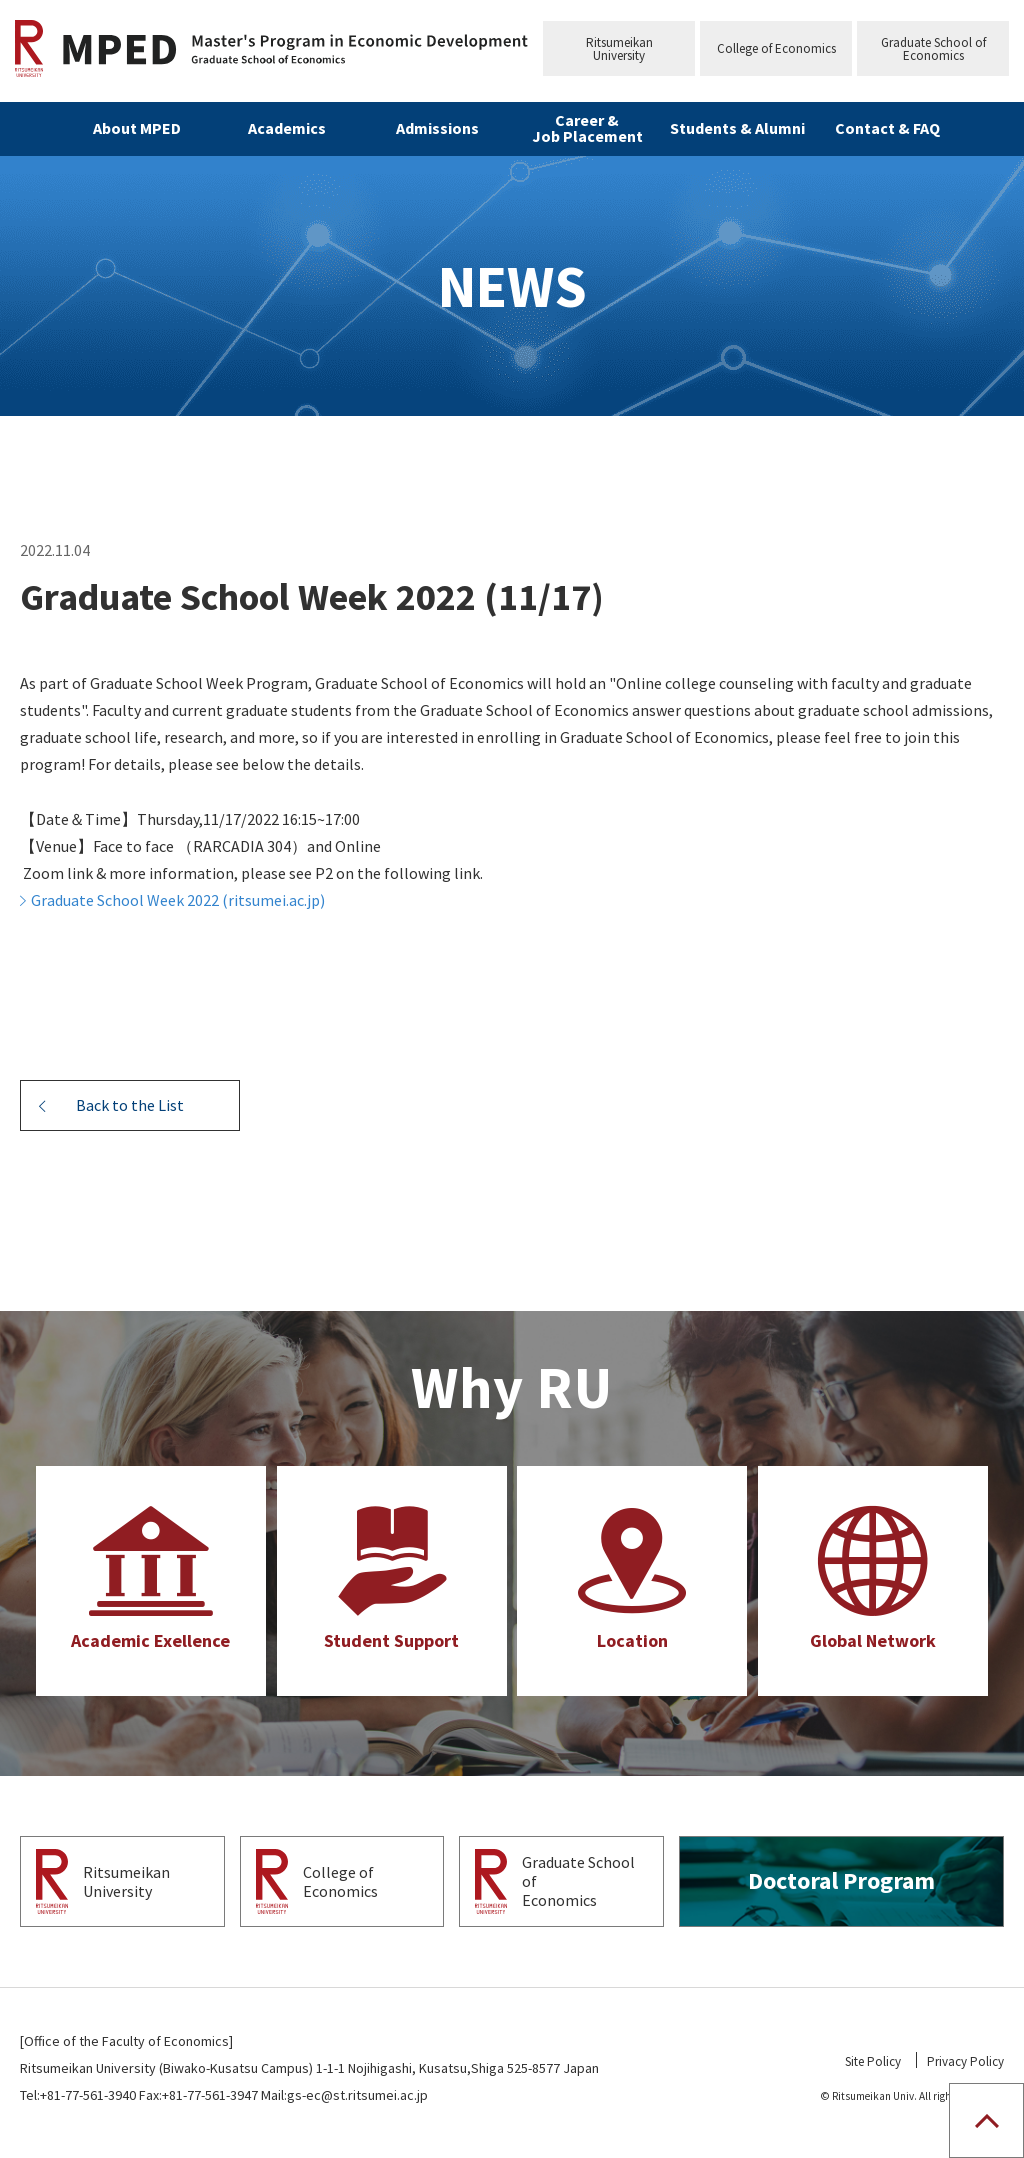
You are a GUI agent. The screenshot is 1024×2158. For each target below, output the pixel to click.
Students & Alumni (737, 128)
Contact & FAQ (887, 128)
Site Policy (873, 2061)
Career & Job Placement (587, 128)
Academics (287, 128)
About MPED (137, 128)
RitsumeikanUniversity (619, 49)
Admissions (437, 128)
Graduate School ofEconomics (933, 49)
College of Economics (776, 48)
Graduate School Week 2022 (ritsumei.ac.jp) (178, 900)
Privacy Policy (965, 2061)
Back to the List (130, 1105)
